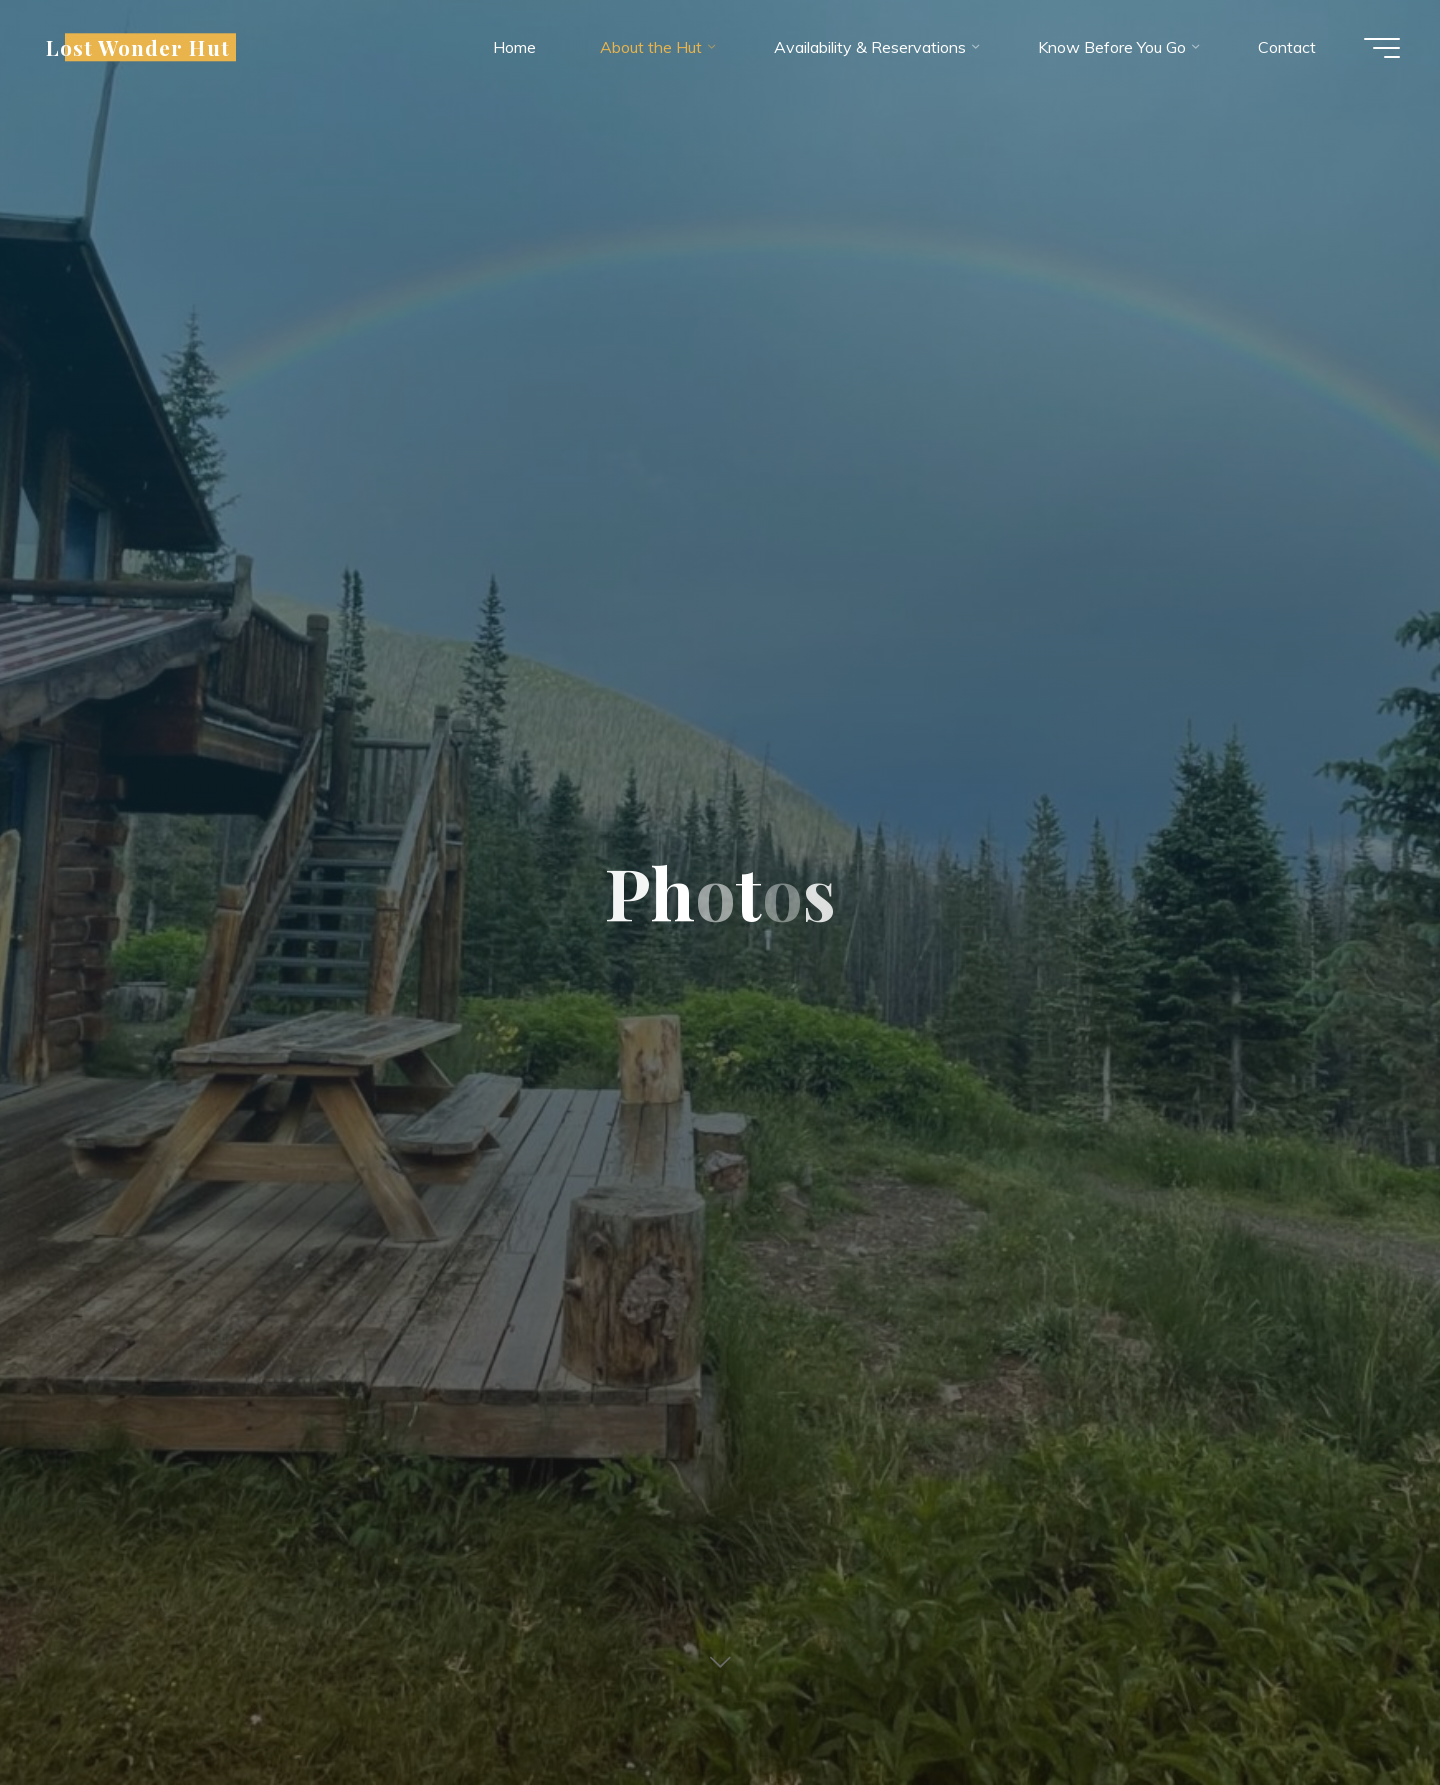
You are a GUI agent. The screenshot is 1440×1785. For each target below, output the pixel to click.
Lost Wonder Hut (138, 47)
